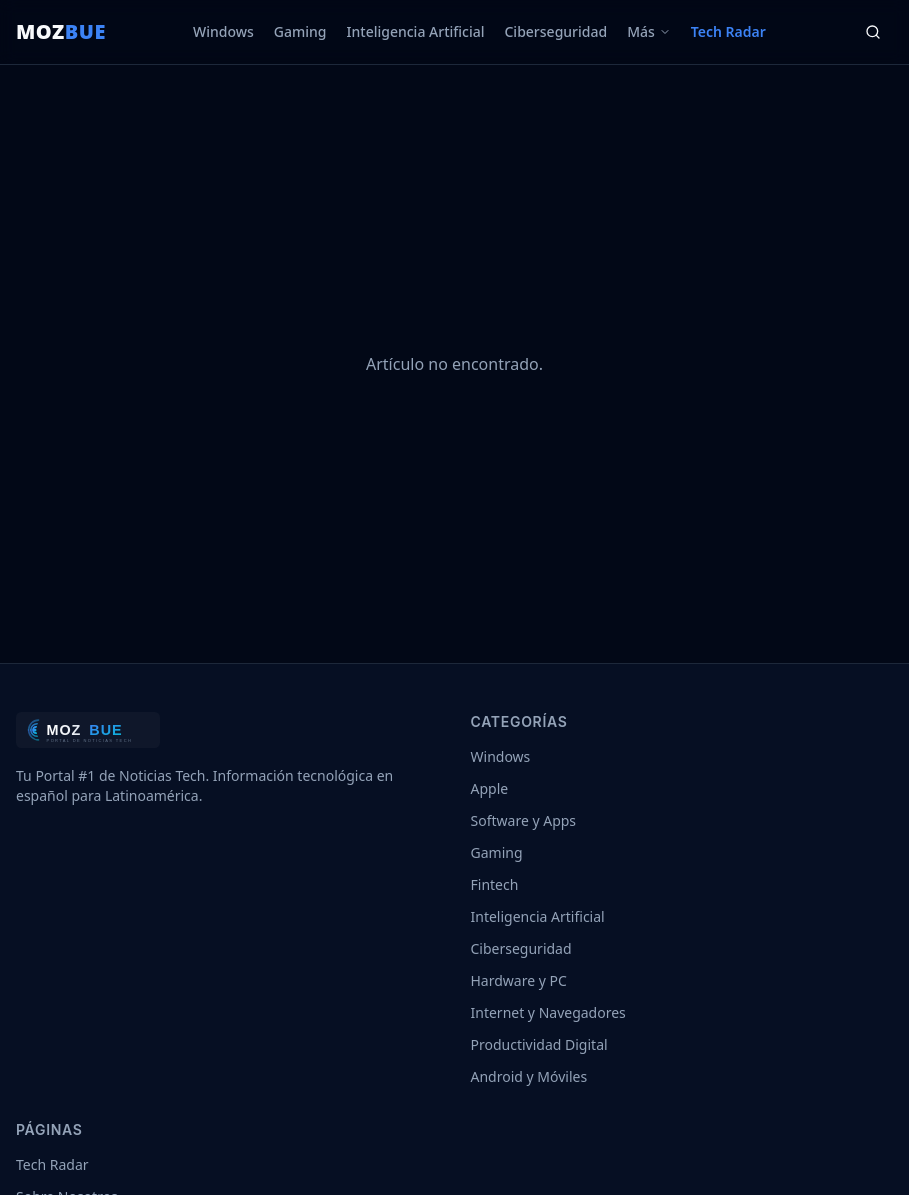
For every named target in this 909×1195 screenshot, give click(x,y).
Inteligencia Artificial (416, 31)
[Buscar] (873, 32)
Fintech (495, 884)
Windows (223, 31)
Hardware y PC (519, 980)
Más (649, 31)
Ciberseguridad (555, 31)
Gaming (300, 31)
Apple (490, 788)
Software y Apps (524, 820)
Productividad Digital (539, 1044)
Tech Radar (728, 31)
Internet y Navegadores (548, 1012)
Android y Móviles (529, 1076)
